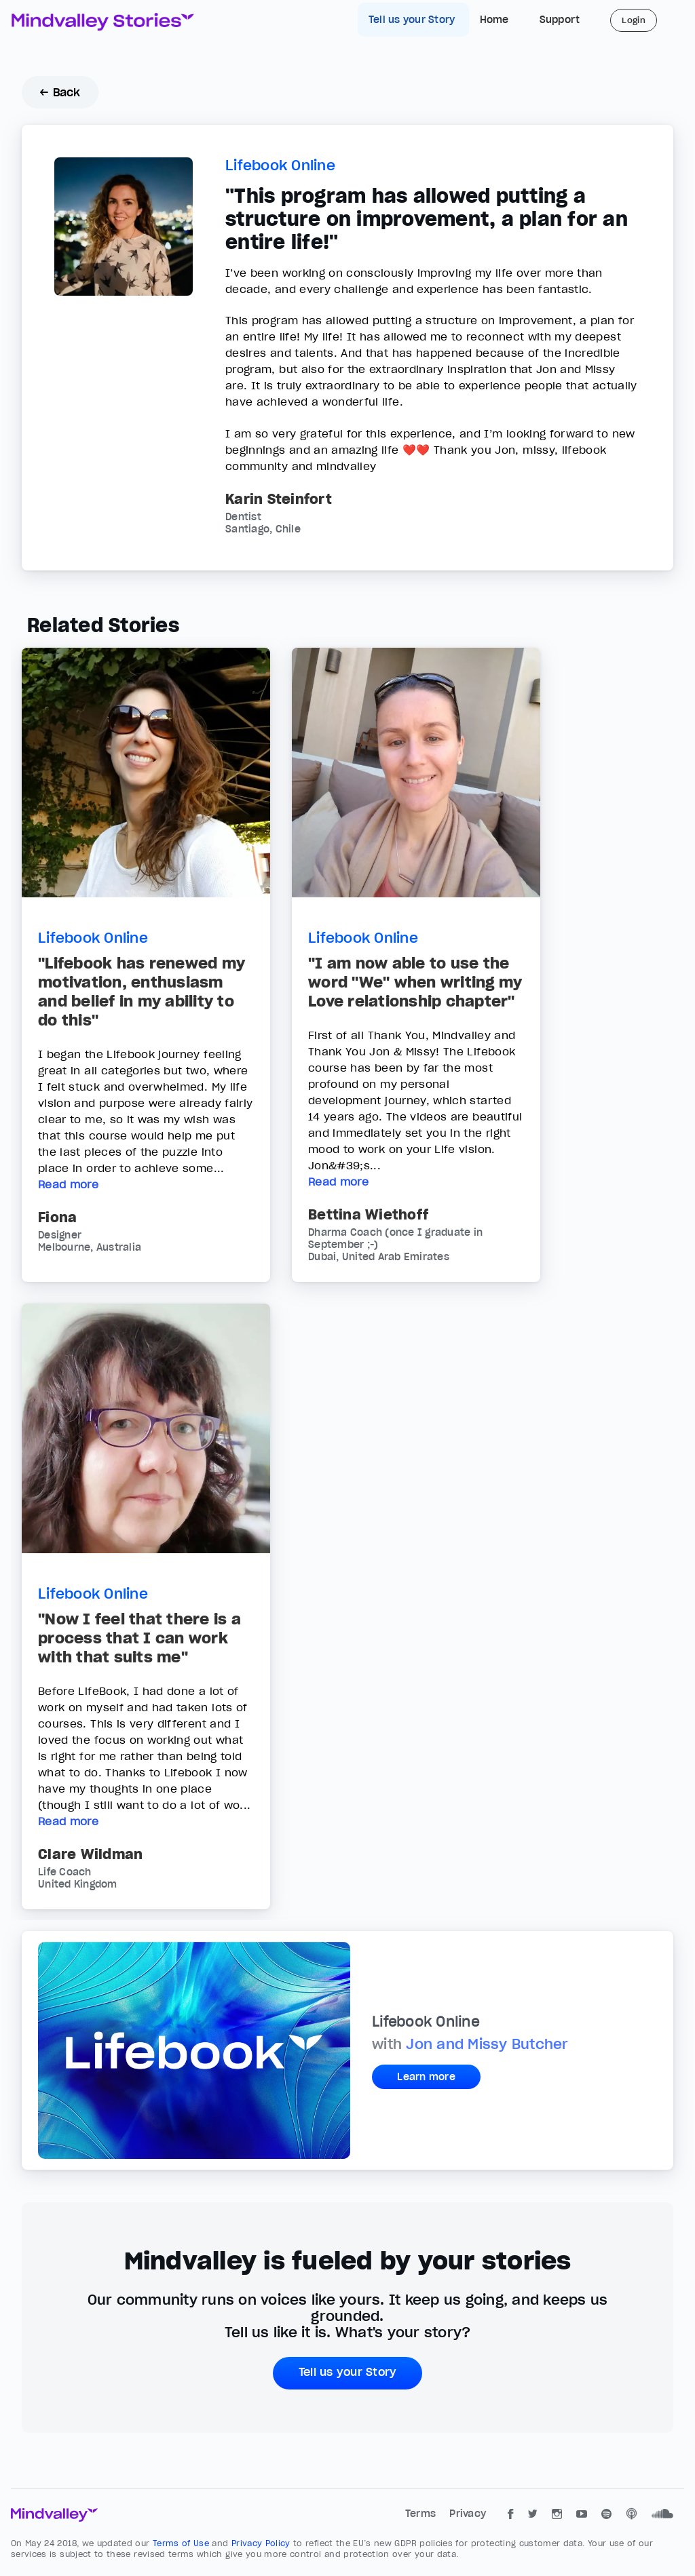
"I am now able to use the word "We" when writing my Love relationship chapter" (415, 982)
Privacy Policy (262, 2543)
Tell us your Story (413, 20)
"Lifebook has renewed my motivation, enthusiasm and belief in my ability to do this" (141, 992)
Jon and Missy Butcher (487, 2044)
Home (494, 20)
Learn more (426, 2077)
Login (633, 20)
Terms (422, 2513)
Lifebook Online (280, 165)
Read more (68, 1184)
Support (560, 20)
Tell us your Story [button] (348, 2372)
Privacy (467, 2513)
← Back (60, 92)
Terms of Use (182, 2543)
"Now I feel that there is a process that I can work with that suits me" (139, 1637)
